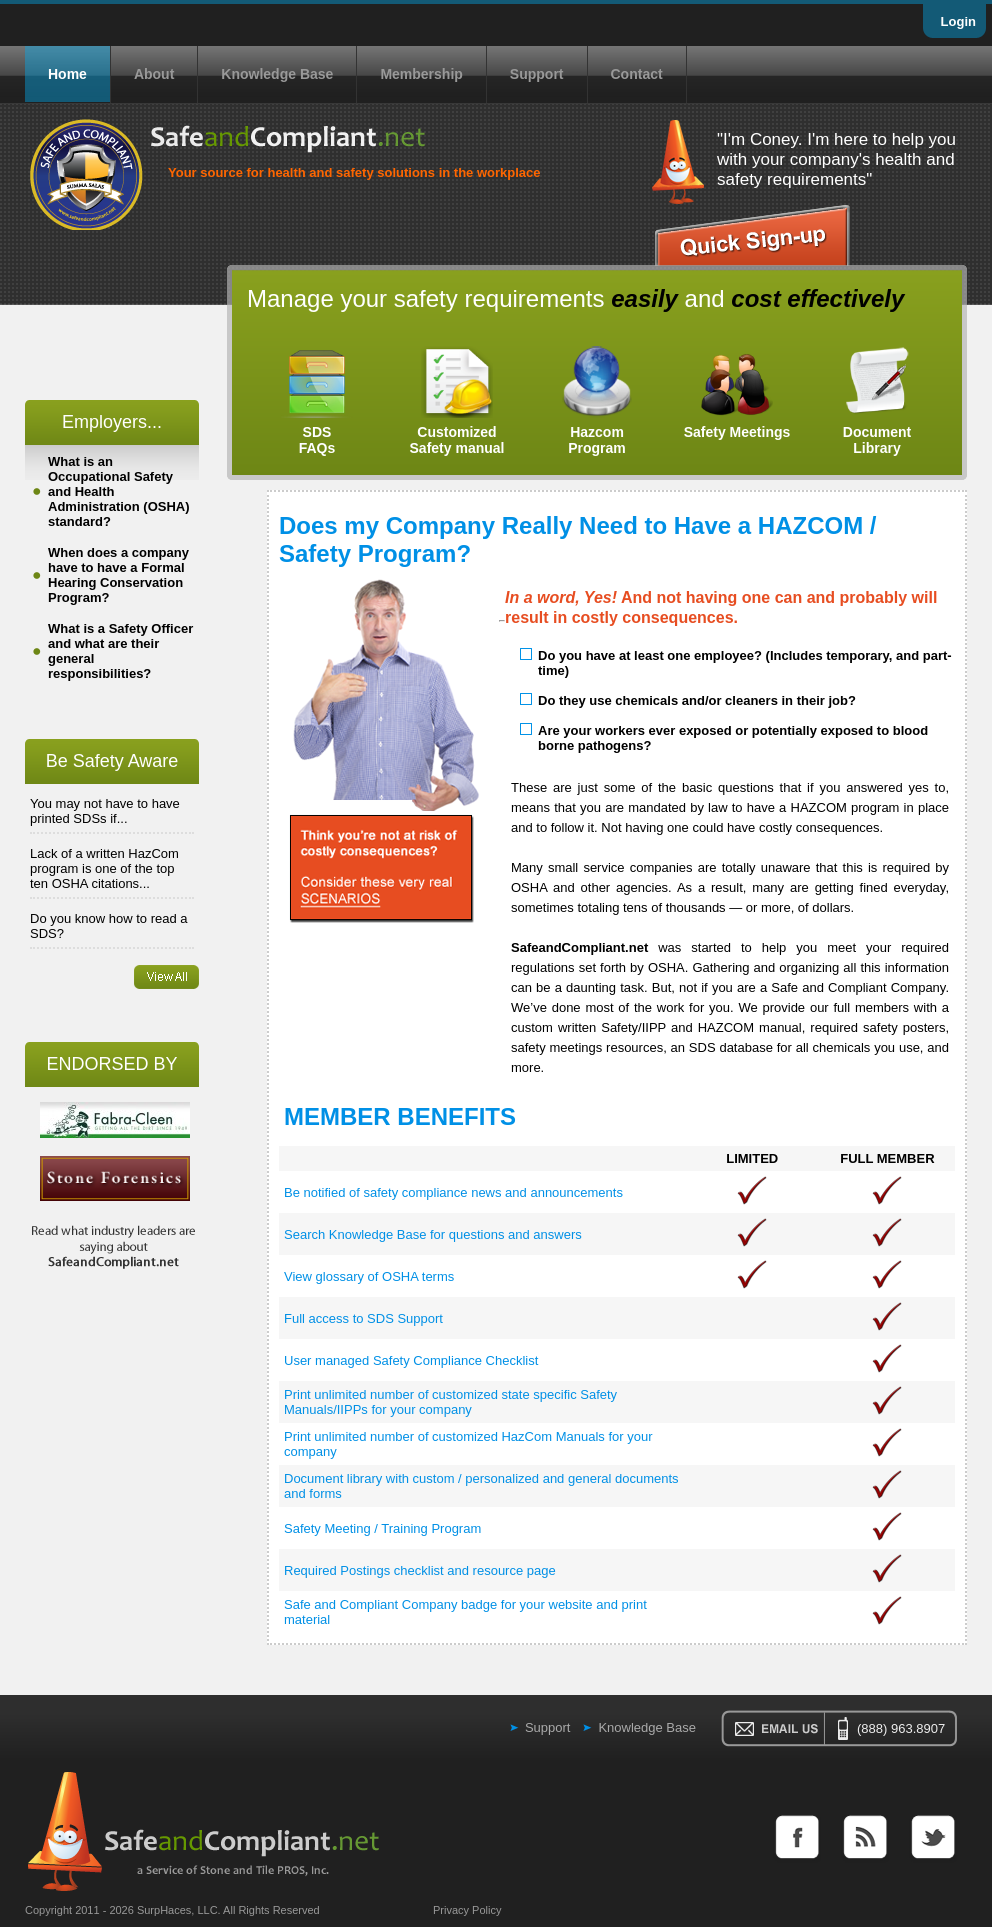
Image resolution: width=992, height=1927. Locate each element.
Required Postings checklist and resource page (420, 1570)
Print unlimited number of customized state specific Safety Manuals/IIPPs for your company (450, 1402)
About (154, 74)
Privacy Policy (467, 1910)
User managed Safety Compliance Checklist (411, 1360)
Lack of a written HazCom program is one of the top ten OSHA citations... (104, 868)
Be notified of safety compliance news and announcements (453, 1192)
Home (67, 74)
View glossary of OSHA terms (369, 1276)
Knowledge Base (277, 74)
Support (537, 74)
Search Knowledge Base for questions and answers (433, 1234)
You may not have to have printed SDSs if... (105, 811)
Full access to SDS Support (363, 1318)
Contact (637, 74)
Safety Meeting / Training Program (382, 1528)
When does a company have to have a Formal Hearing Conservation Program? (118, 575)
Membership (421, 74)
